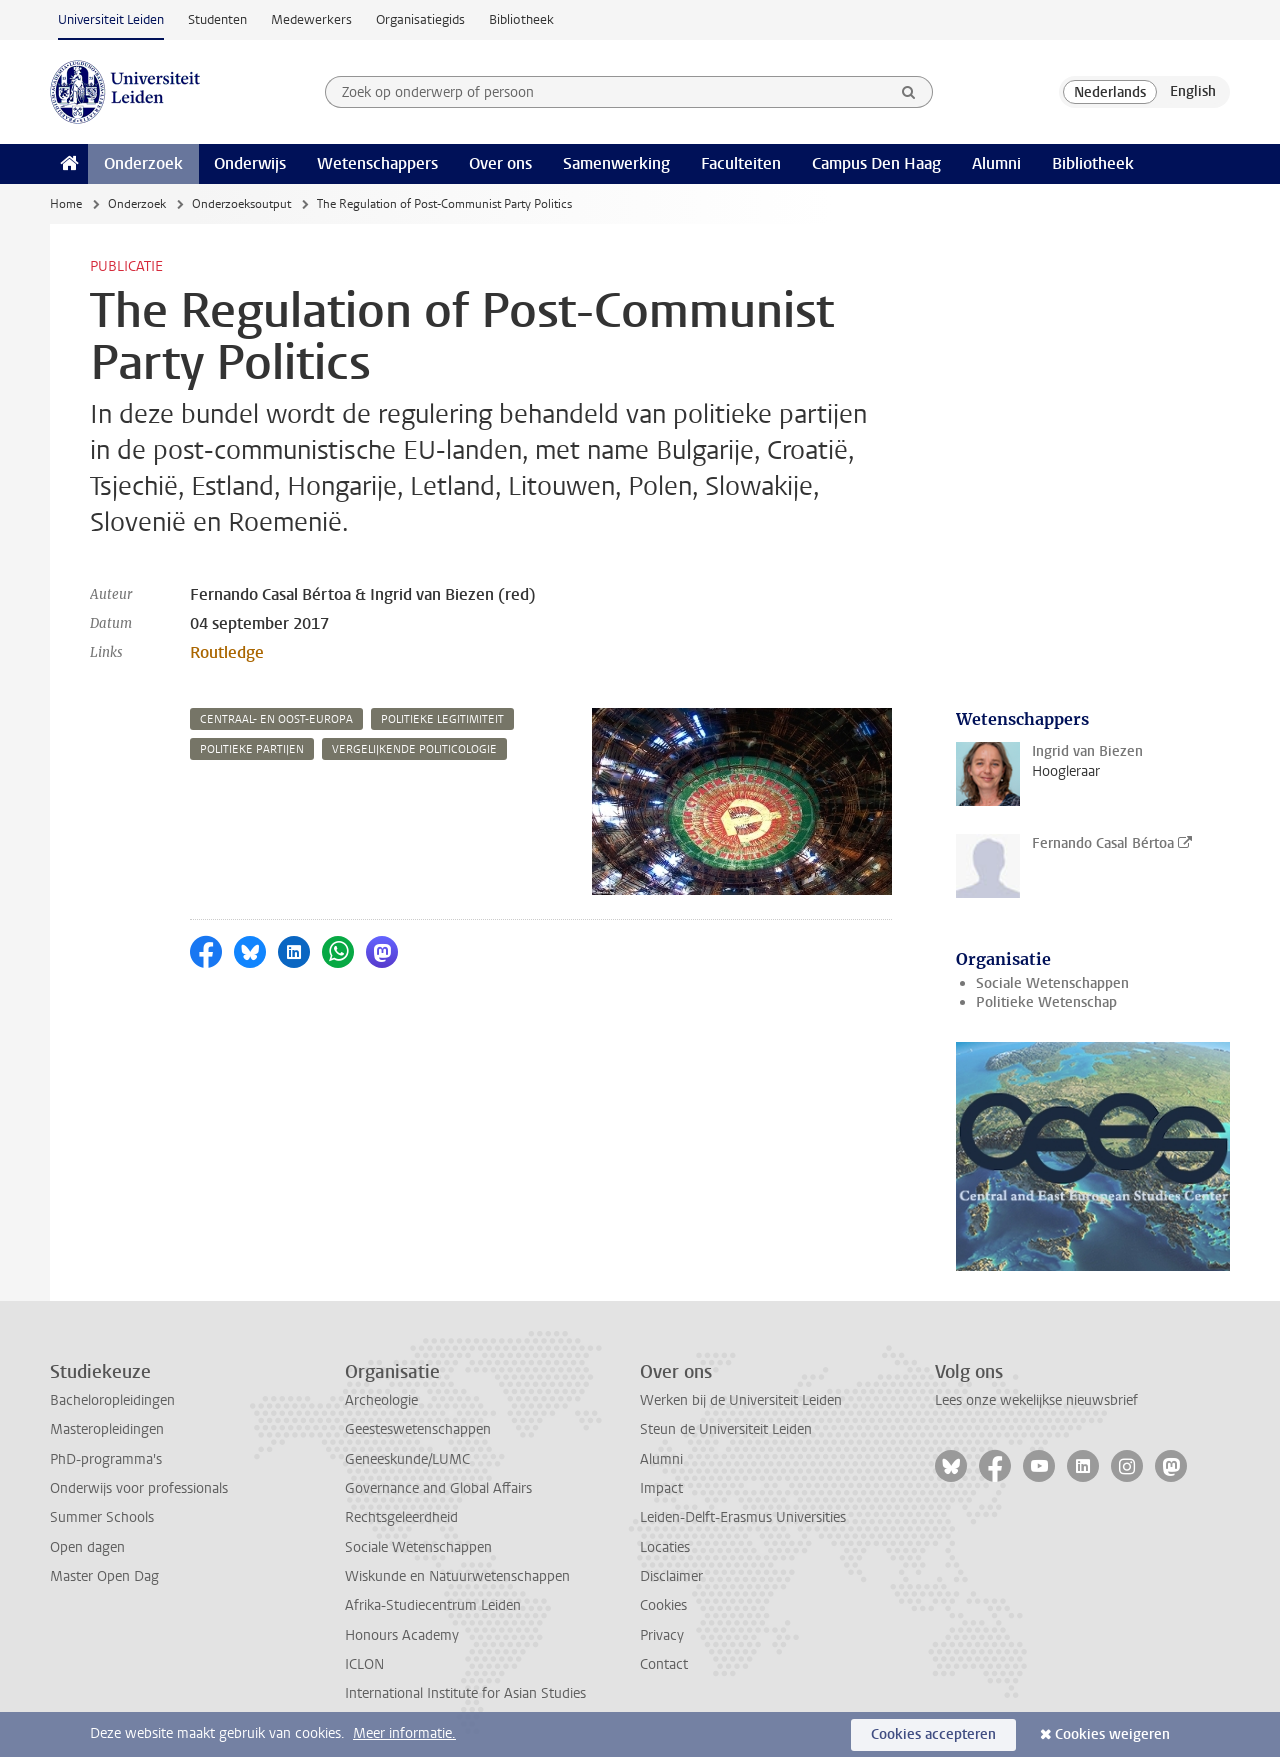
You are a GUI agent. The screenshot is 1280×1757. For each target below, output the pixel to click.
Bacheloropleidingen (112, 1400)
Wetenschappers (377, 163)
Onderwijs (250, 163)
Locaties (665, 1547)
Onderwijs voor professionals (139, 1488)
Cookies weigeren (1112, 1734)
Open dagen (87, 1547)
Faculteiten (741, 163)
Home (66, 204)
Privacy (662, 1635)
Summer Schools (102, 1517)
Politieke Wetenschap (1046, 1002)
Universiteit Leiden (111, 19)
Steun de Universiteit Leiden (726, 1429)
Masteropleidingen (107, 1429)
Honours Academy (402, 1635)
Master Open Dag (104, 1576)
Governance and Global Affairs (438, 1488)
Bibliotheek (521, 19)
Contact (664, 1664)
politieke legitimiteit (442, 719)
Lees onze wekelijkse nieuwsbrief (1036, 1400)
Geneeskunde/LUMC (407, 1459)
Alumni (996, 163)
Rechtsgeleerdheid (401, 1517)
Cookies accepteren (933, 1734)
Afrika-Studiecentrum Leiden (433, 1605)
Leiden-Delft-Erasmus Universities (743, 1517)
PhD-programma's (106, 1459)
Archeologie (381, 1400)
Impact (661, 1488)
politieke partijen (252, 749)
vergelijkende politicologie (414, 749)
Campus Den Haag (876, 163)
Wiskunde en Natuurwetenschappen (457, 1576)
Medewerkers (311, 19)
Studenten (217, 19)
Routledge (227, 652)
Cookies (663, 1605)
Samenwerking (616, 163)
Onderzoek (143, 163)
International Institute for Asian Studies (465, 1693)
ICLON (364, 1664)
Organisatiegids (420, 19)
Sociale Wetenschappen (1052, 983)
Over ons (500, 163)
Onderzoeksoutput (241, 204)
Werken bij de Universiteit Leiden (741, 1400)
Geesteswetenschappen (418, 1429)
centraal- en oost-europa (276, 719)
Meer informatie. (404, 1733)
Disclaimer (671, 1576)
